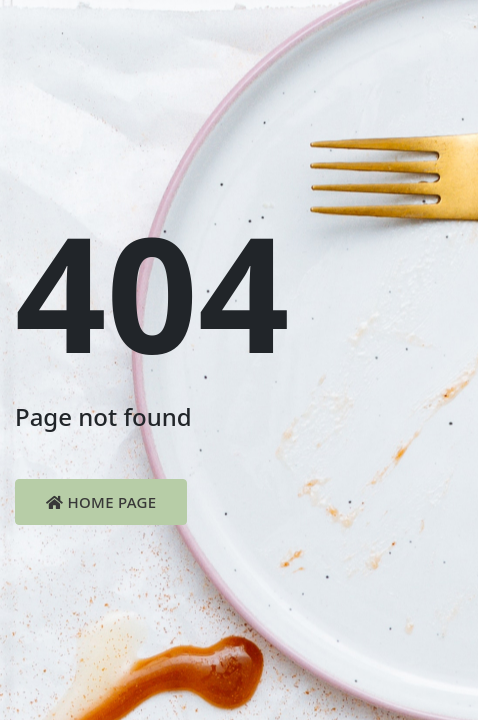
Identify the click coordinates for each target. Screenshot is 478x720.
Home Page (101, 502)
